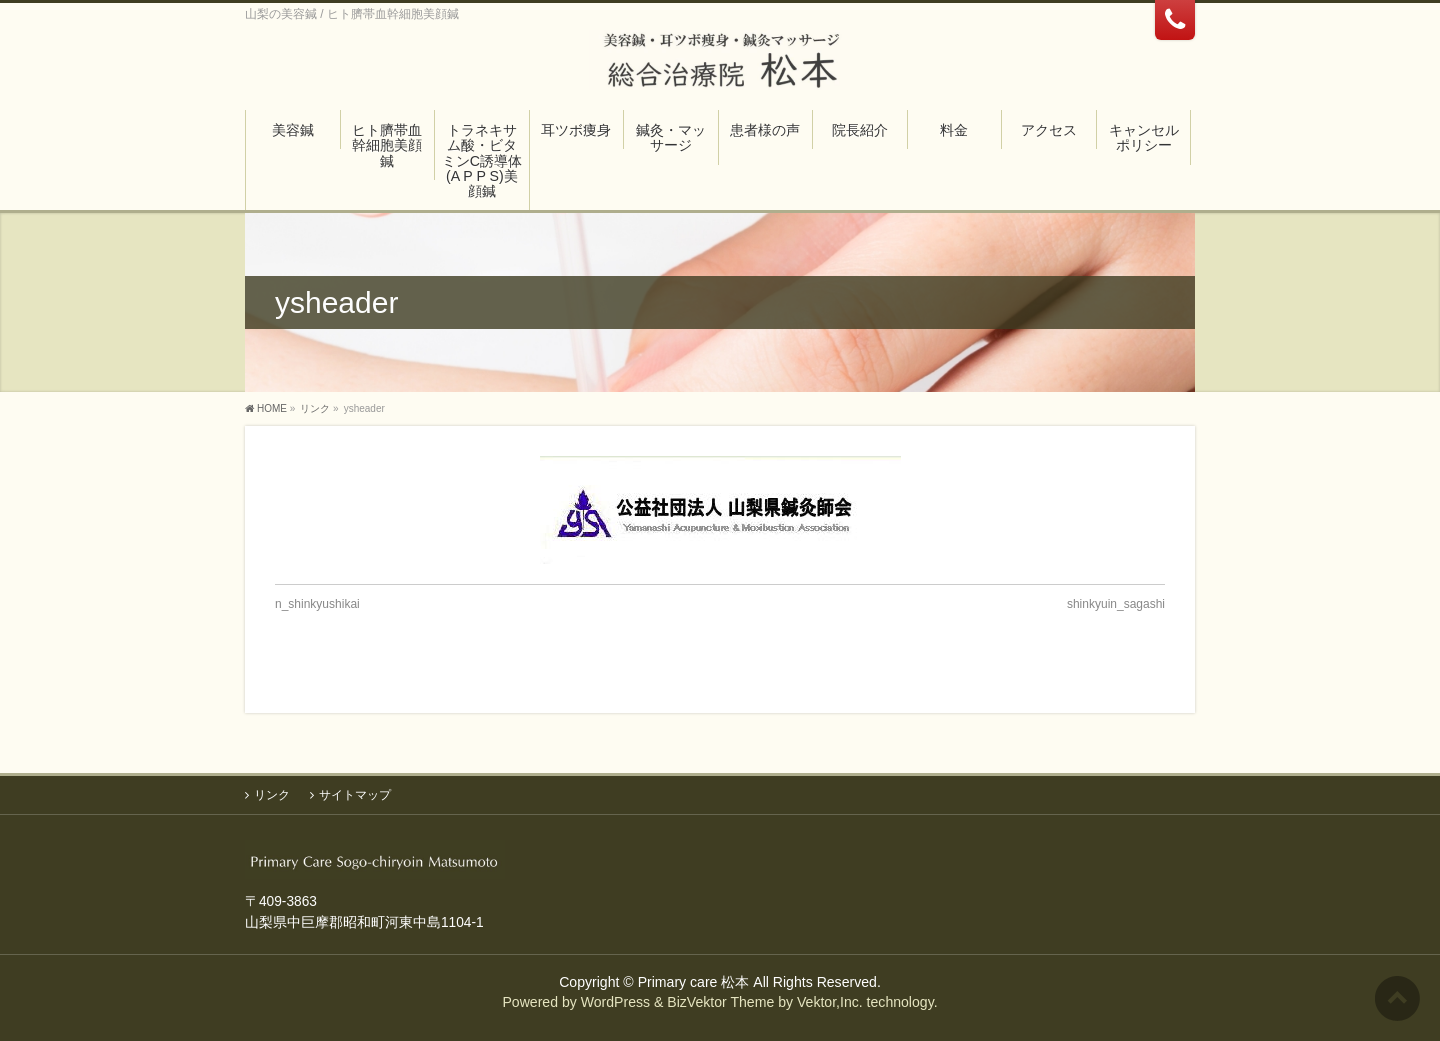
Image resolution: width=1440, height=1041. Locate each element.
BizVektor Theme (720, 1002)
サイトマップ (355, 795)
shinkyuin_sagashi (1116, 604)
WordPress (615, 1002)
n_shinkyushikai (317, 604)
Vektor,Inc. (830, 1002)
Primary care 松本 (694, 982)
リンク (272, 795)
